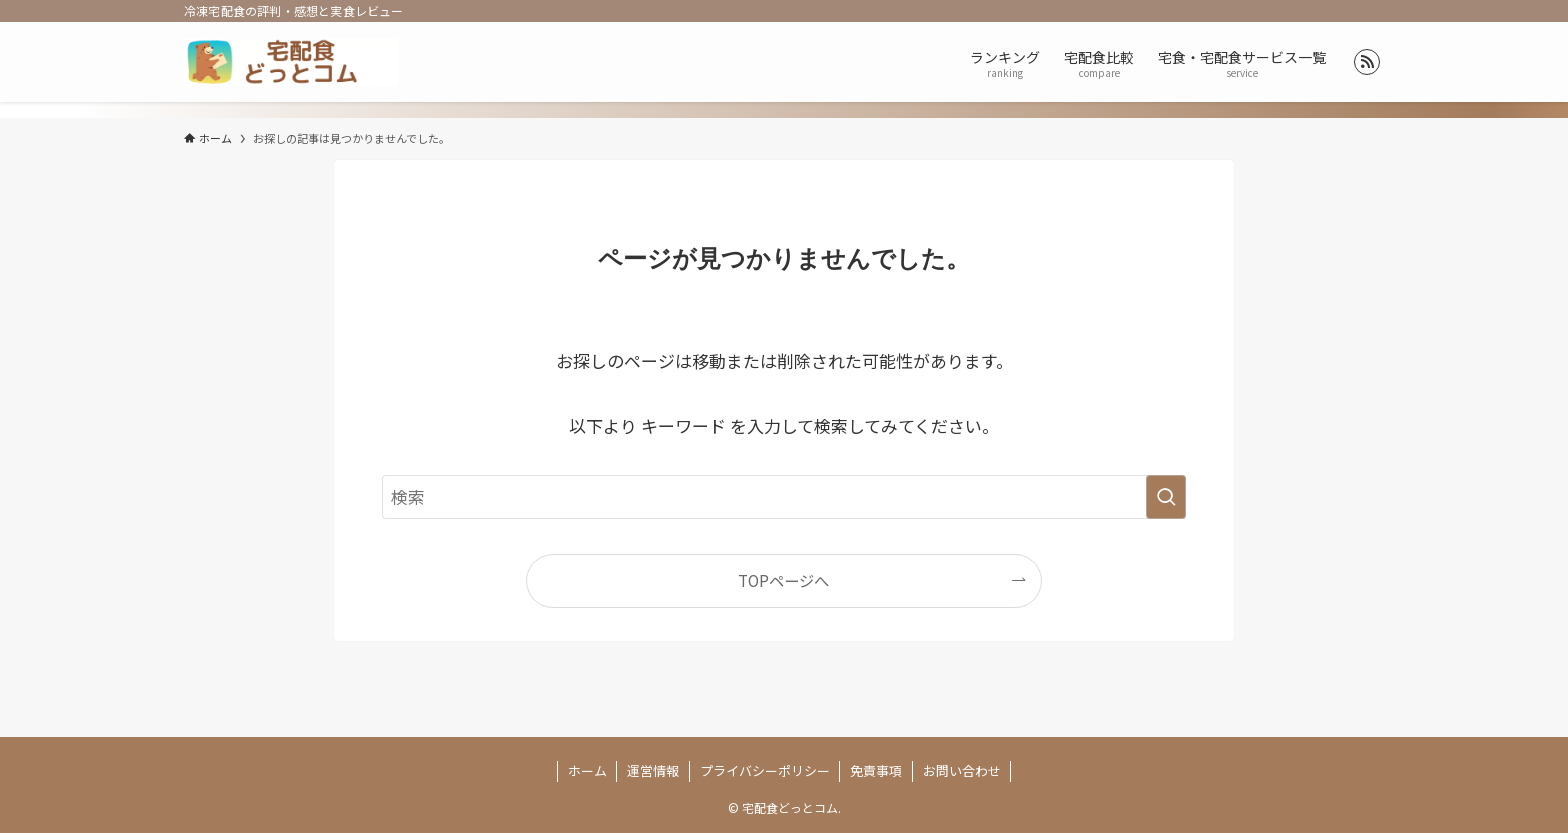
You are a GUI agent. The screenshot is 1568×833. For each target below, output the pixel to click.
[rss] (1367, 62)
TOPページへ (783, 580)
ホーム (587, 770)
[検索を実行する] (1166, 497)
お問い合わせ (962, 770)
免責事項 (876, 770)
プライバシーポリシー (765, 770)
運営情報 (653, 770)
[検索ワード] (784, 497)
